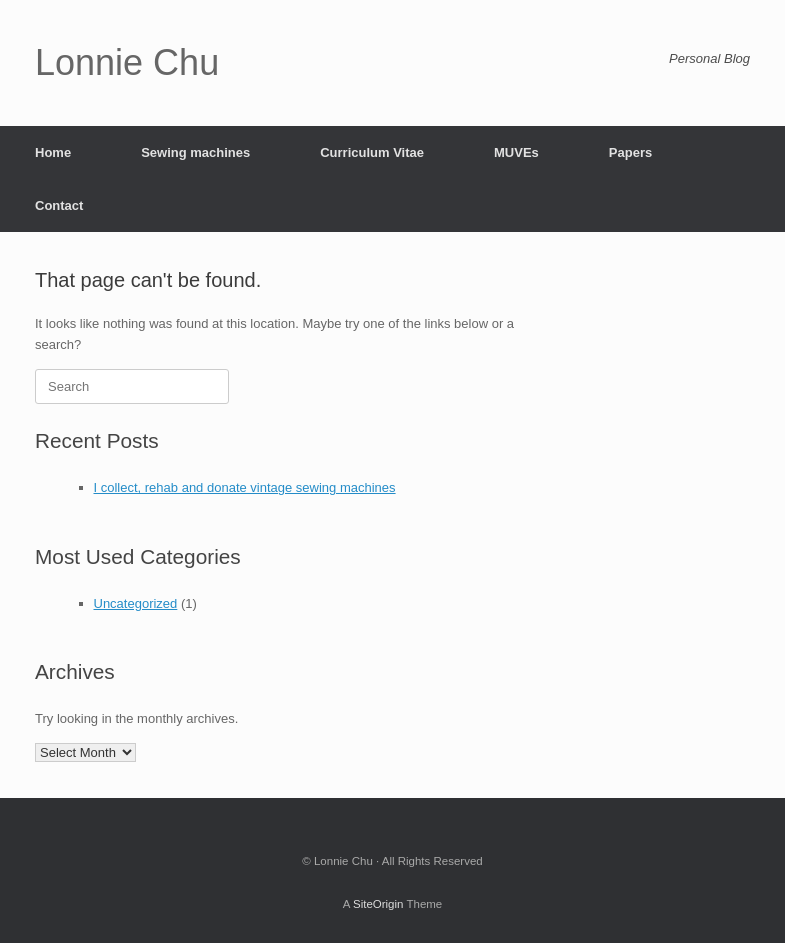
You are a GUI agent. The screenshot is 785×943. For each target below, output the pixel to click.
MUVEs (516, 152)
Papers (630, 152)
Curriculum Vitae (372, 152)
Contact (59, 205)
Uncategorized (136, 603)
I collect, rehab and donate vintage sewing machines (245, 487)
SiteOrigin (378, 904)
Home (53, 152)
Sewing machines (195, 152)
